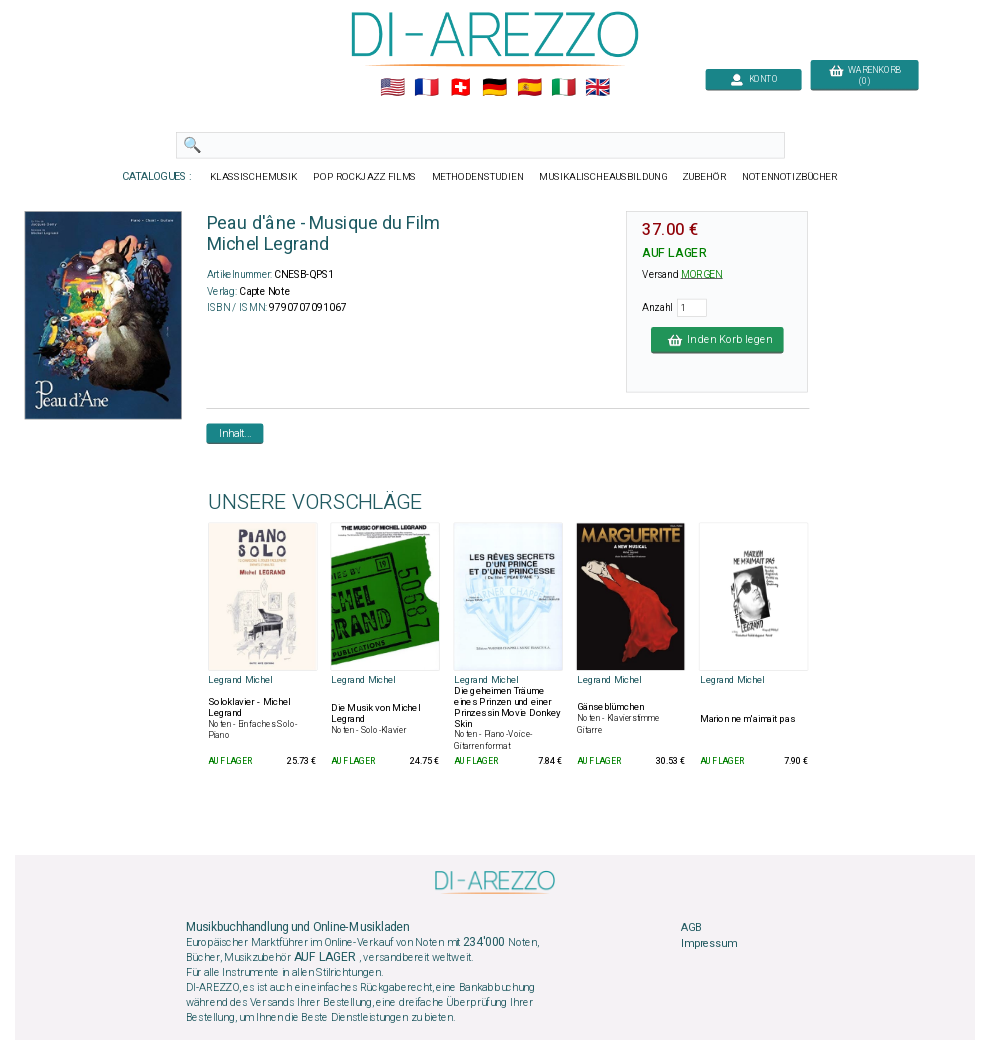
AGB (691, 928)
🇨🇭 (460, 88)
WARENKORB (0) (864, 76)
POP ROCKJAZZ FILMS (365, 177)
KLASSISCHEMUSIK (254, 177)
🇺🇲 (392, 88)
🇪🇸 (529, 88)
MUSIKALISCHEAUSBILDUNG (603, 177)
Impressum (709, 943)
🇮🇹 (563, 88)
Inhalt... (235, 433)
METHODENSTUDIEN (478, 177)
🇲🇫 (426, 88)
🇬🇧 (597, 88)
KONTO (754, 79)
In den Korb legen (717, 340)
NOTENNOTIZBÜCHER (790, 177)
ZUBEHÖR (705, 177)
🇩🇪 (494, 88)
